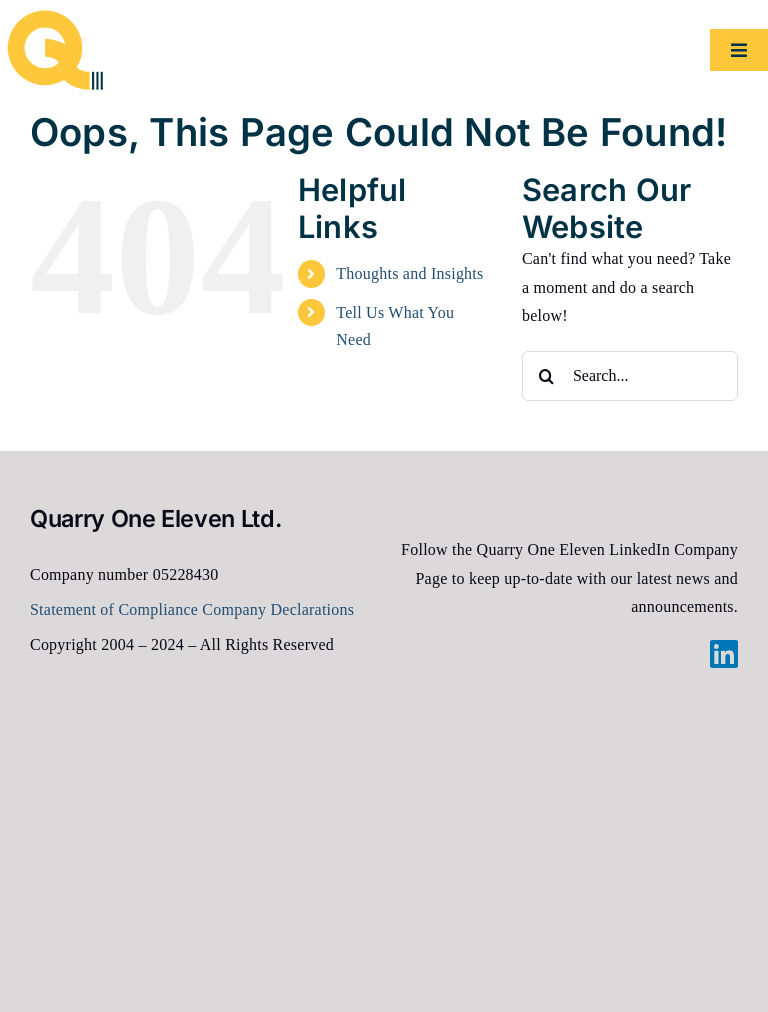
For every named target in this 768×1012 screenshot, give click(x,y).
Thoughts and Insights (409, 273)
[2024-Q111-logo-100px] (55, 17)
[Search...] (630, 376)
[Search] (547, 376)
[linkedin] (724, 654)
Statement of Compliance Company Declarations (192, 609)
